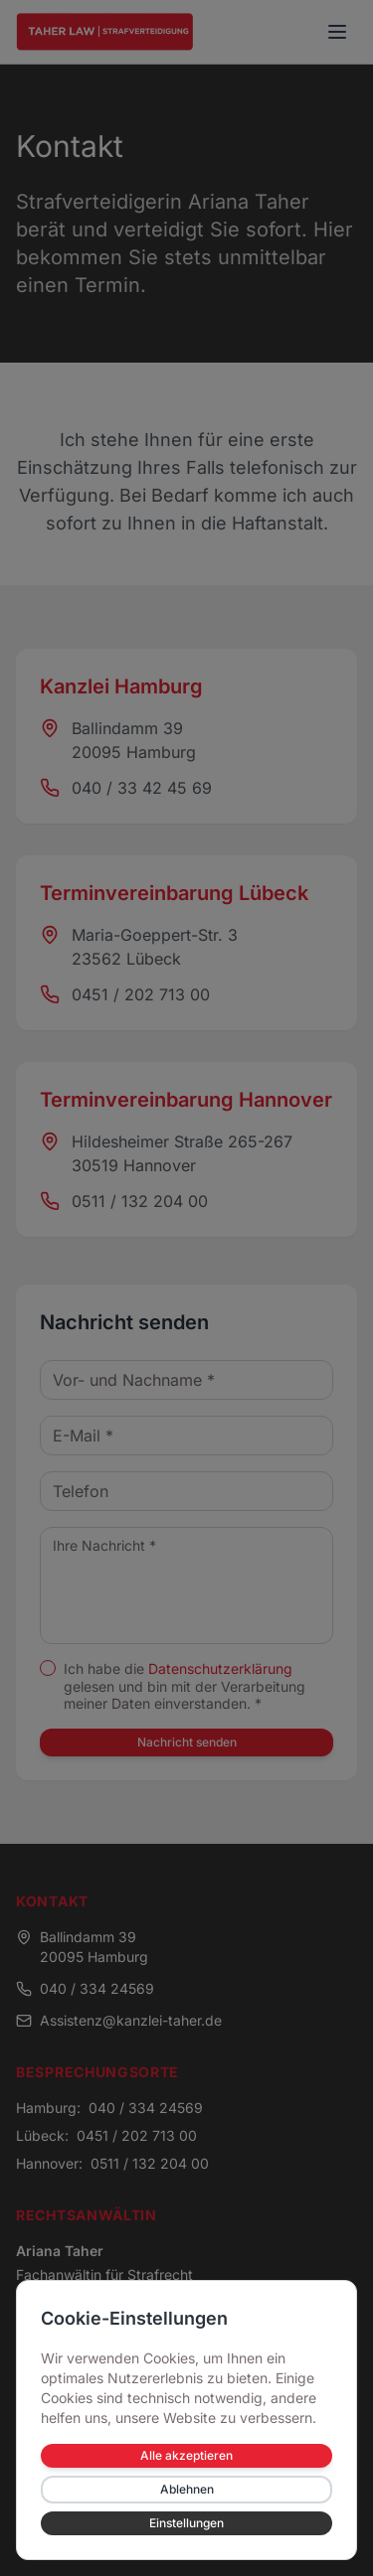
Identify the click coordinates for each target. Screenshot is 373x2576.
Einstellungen (186, 2522)
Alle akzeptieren (186, 2455)
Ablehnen (187, 2489)
